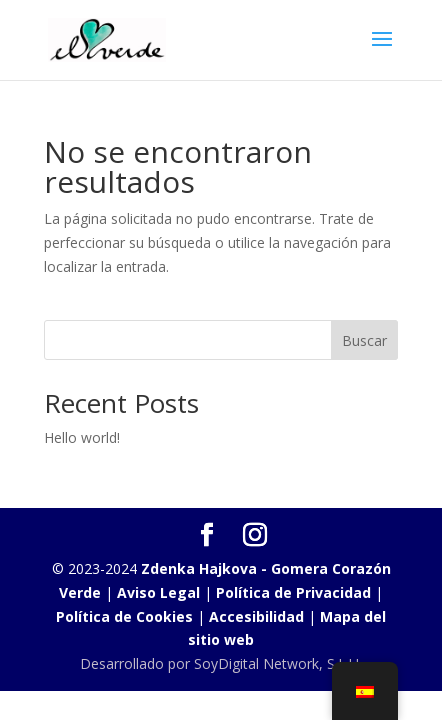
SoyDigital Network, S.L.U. (278, 663)
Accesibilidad (256, 616)
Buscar (364, 340)
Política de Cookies (126, 616)
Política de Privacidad (293, 592)
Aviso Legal (158, 592)
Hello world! (82, 437)
